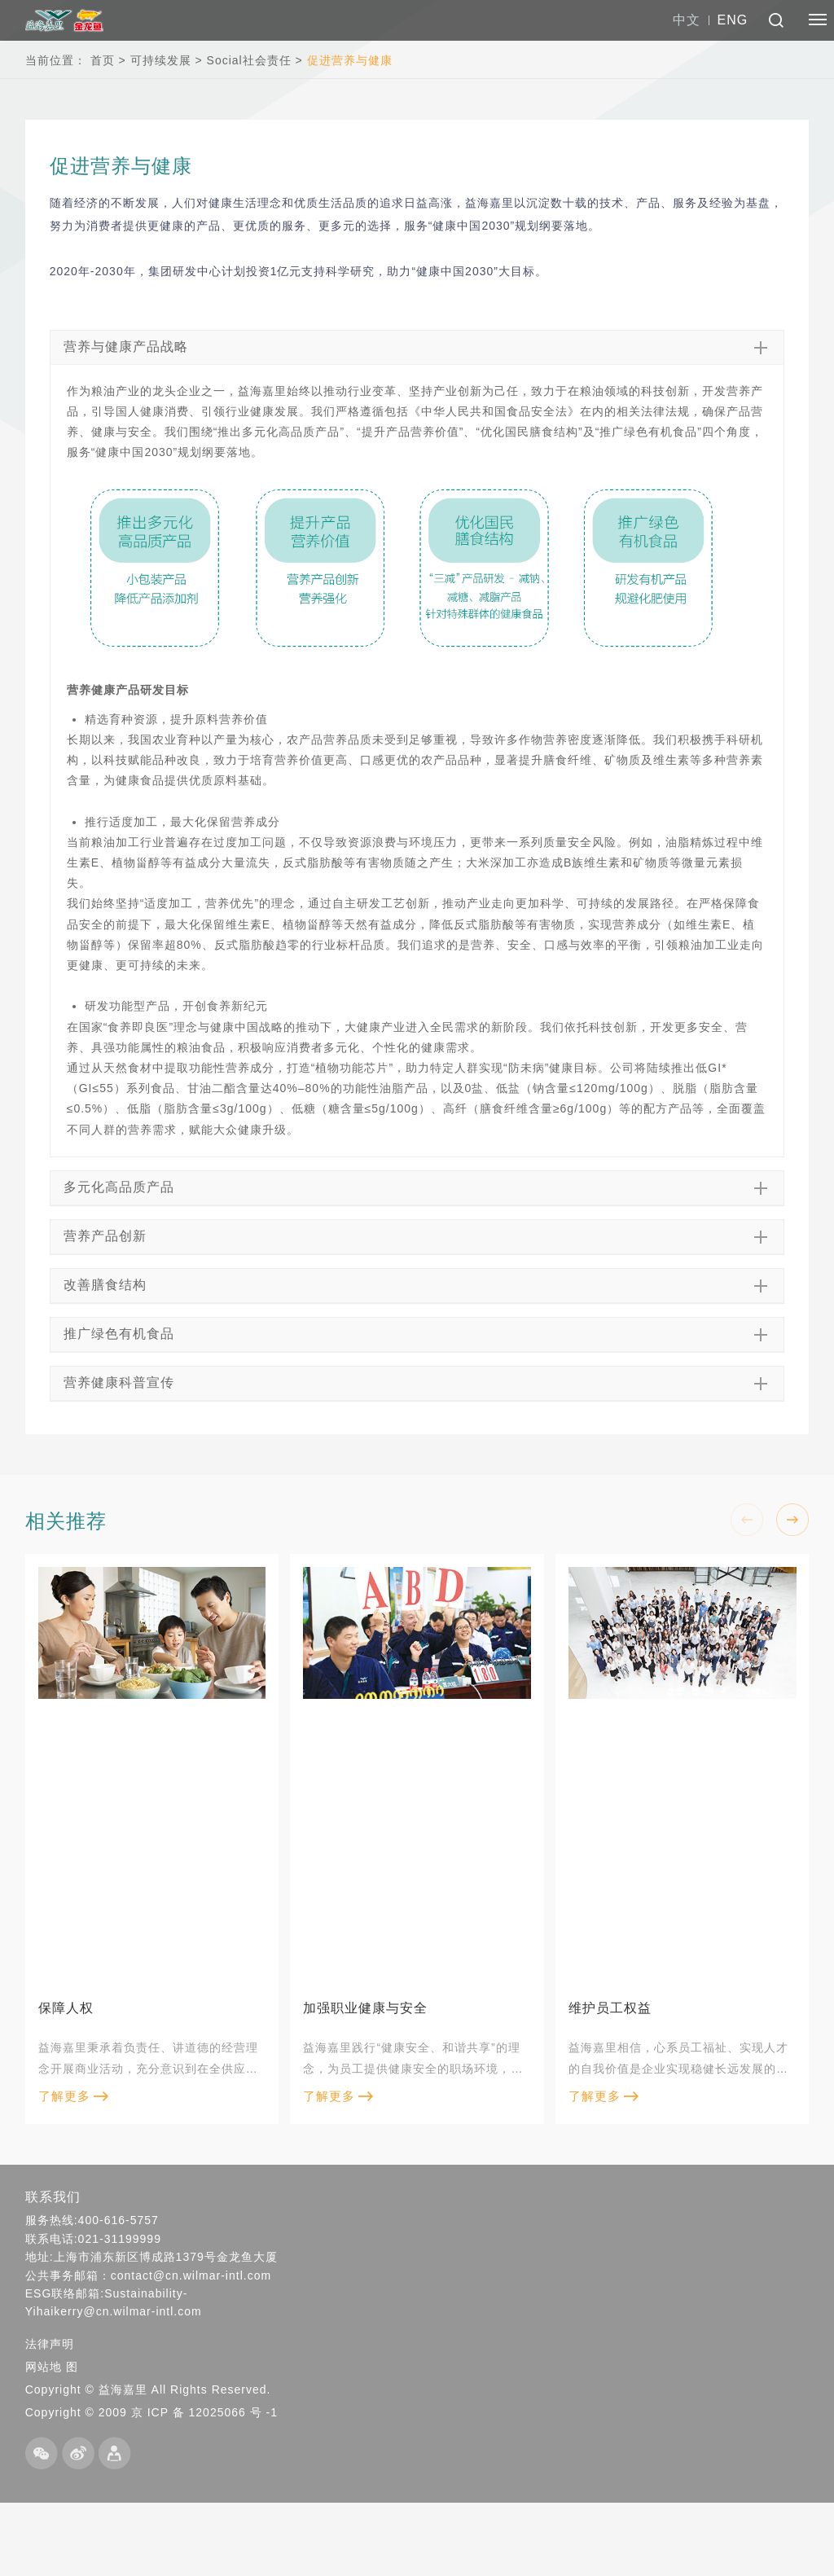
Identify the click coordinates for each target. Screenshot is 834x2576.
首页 (102, 60)
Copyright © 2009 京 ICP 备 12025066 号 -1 (151, 2412)
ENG (733, 20)
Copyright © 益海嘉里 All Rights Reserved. (148, 2389)
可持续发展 (160, 60)
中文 (686, 20)
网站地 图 (51, 2366)
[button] (792, 1519)
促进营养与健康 (350, 60)
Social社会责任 (249, 60)
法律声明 (49, 2343)
